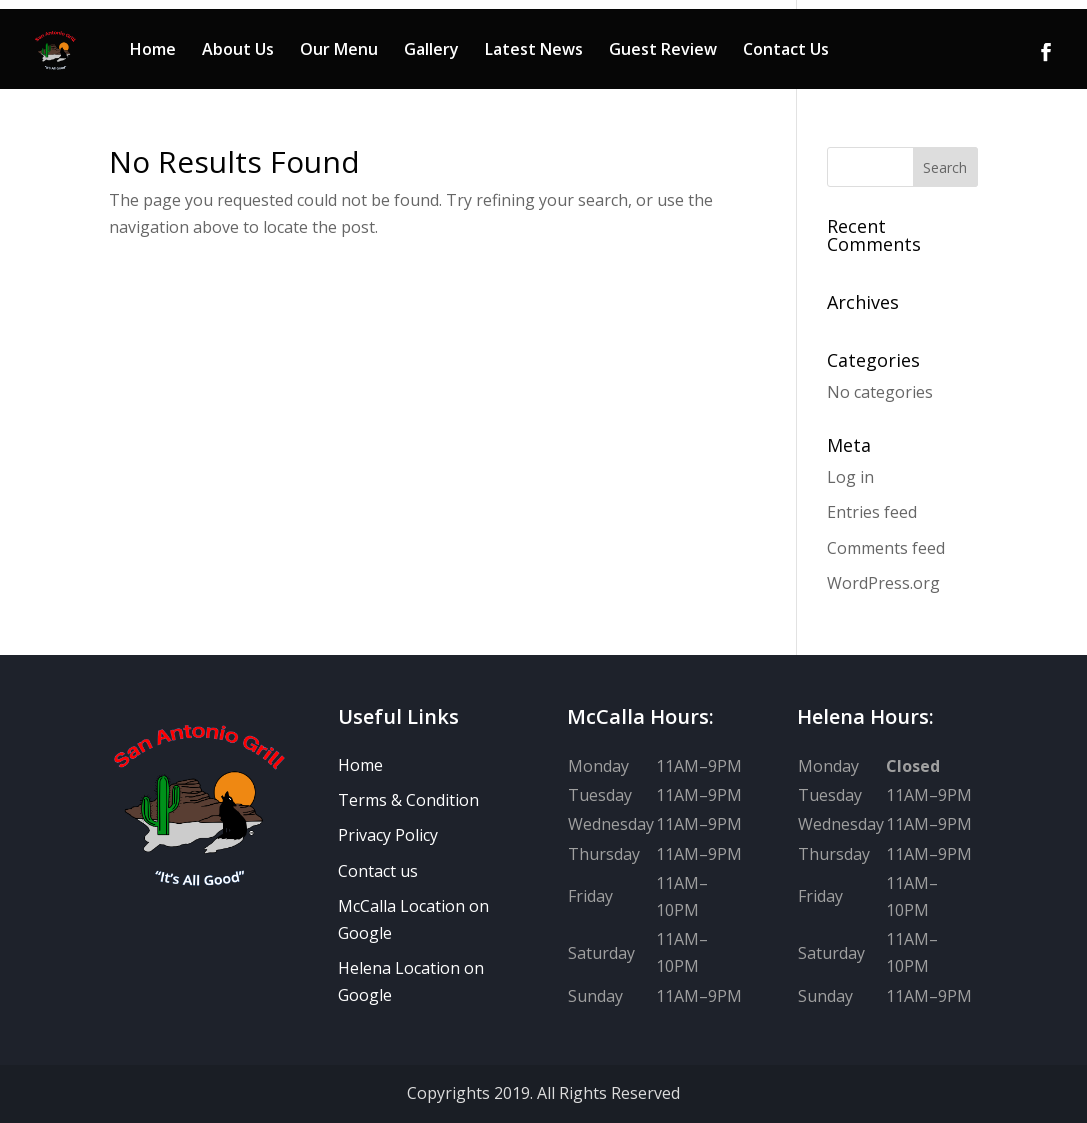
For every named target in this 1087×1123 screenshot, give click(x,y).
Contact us (378, 871)
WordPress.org (883, 583)
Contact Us (786, 51)
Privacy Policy (388, 835)
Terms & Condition (408, 800)
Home (153, 51)
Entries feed (872, 512)
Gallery (431, 51)
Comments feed (886, 548)
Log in (850, 477)
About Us (238, 51)
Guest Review (663, 51)
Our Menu (339, 51)
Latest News (534, 51)
